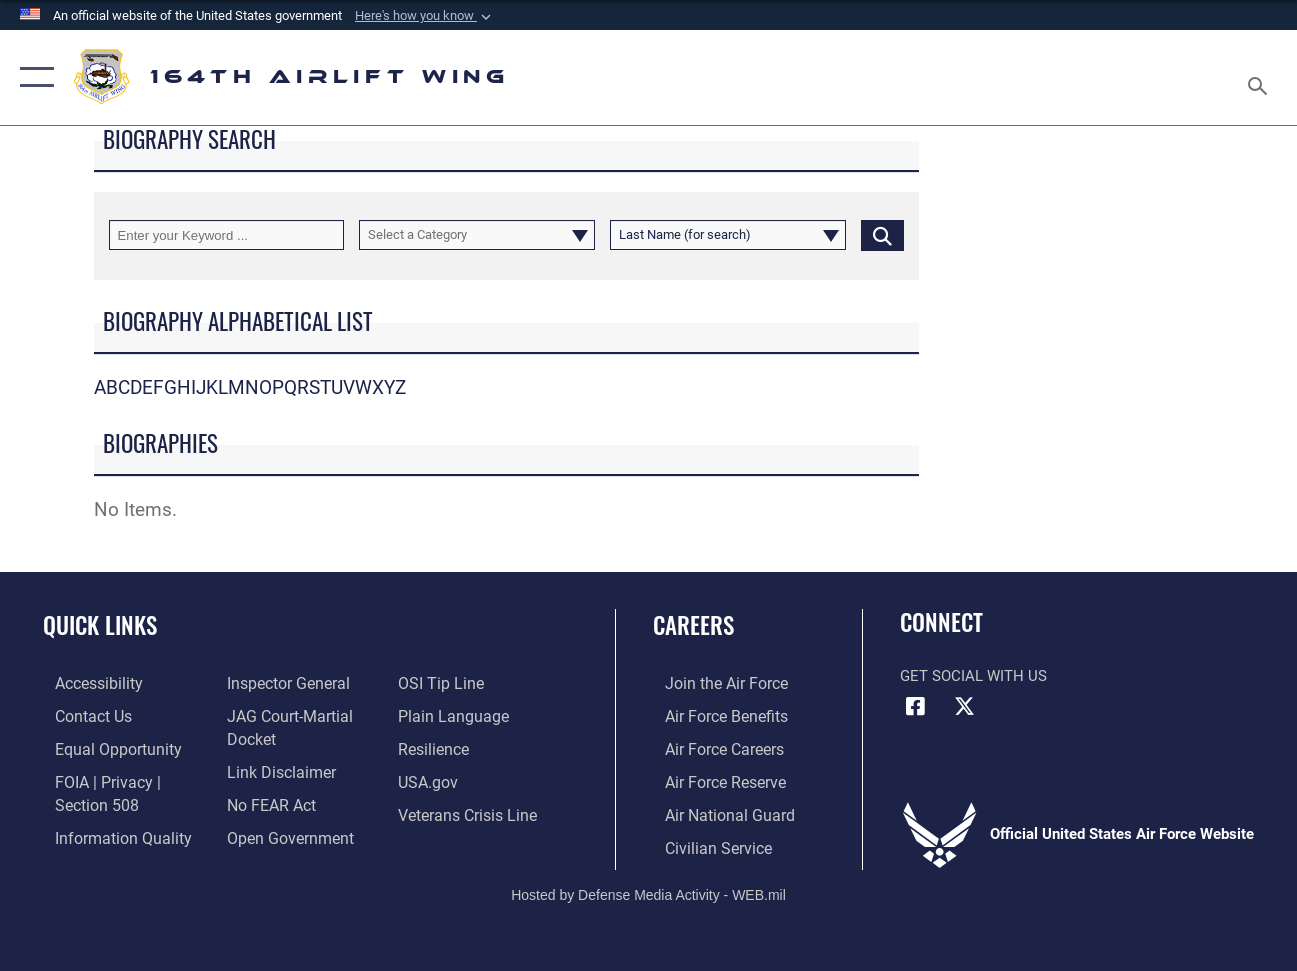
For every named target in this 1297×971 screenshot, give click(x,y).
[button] (425, 16)
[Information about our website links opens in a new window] (275, 769)
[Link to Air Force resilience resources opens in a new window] (436, 747)
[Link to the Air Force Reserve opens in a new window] (712, 779)
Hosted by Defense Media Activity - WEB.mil (648, 889)
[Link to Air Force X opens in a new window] (964, 707)
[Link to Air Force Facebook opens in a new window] (915, 707)
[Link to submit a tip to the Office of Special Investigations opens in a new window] (442, 683)
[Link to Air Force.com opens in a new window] (712, 683)
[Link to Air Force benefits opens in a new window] (712, 715)
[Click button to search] (882, 235)
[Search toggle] (1261, 77)
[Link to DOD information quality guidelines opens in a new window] (107, 833)
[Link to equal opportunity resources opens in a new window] (102, 747)
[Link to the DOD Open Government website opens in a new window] (282, 833)
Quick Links (100, 625)
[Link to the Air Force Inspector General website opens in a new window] (282, 683)
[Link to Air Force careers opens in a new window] (711, 747)
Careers (693, 625)
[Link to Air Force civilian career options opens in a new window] (704, 843)
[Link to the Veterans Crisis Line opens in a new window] (469, 811)
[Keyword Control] (227, 235)
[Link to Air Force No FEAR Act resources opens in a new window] (266, 801)
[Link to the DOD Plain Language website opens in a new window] (452, 715)
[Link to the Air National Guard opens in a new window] (714, 811)
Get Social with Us (973, 676)
